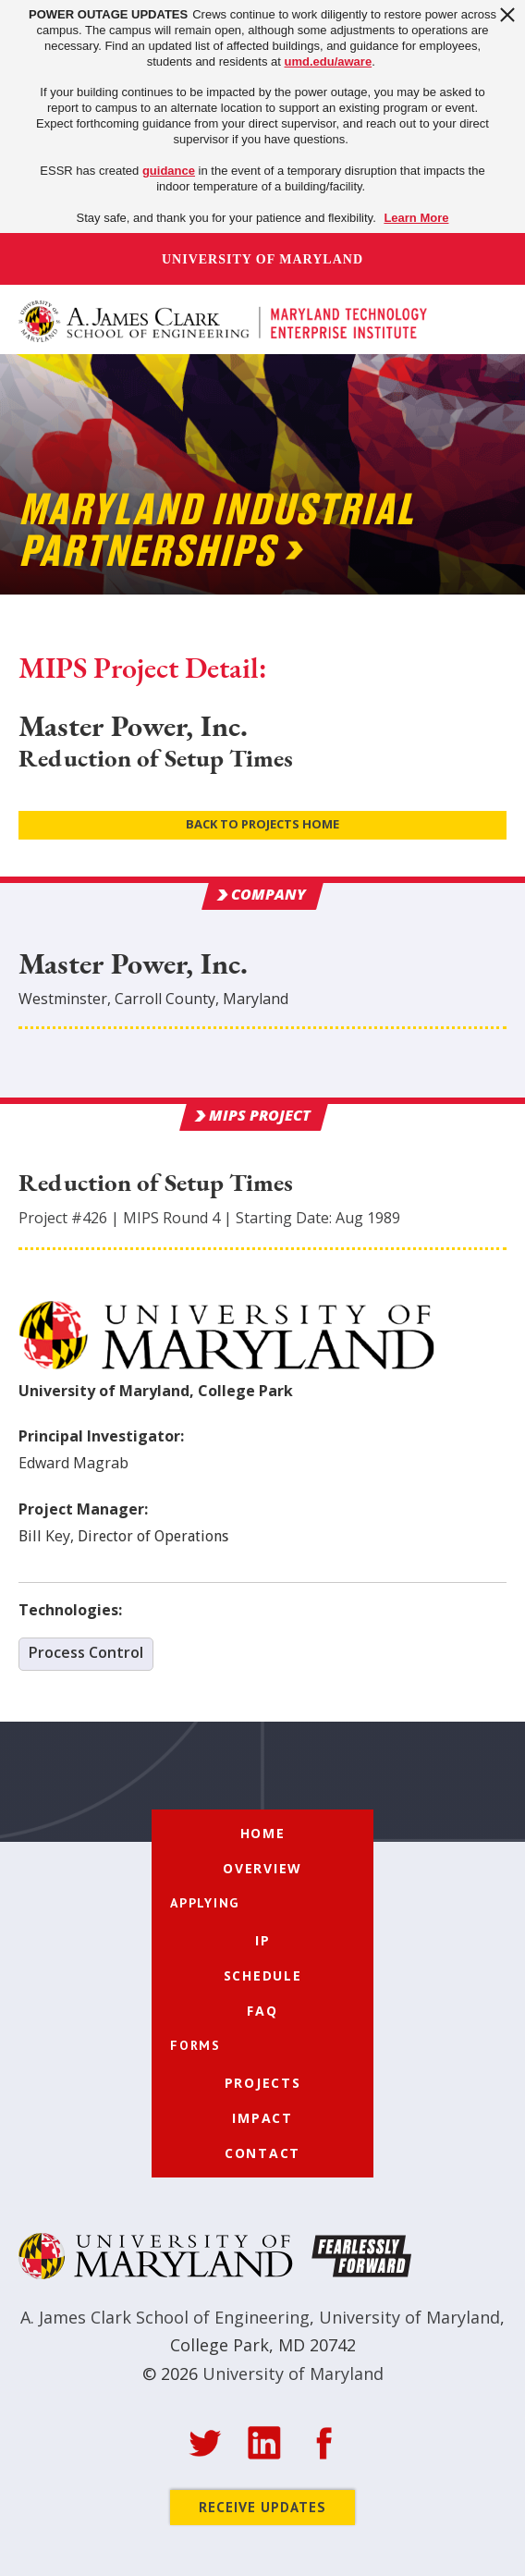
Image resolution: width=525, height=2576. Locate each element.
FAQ (262, 2010)
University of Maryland (262, 259)
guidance (168, 171)
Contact (262, 2153)
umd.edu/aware (328, 61)
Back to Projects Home (262, 824)
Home (263, 1833)
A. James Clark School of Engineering (165, 2317)
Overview (262, 1868)
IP (263, 1940)
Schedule (263, 1975)
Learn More (416, 218)
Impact (262, 2118)
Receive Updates (262, 2507)
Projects (263, 2082)
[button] (486, 319)
